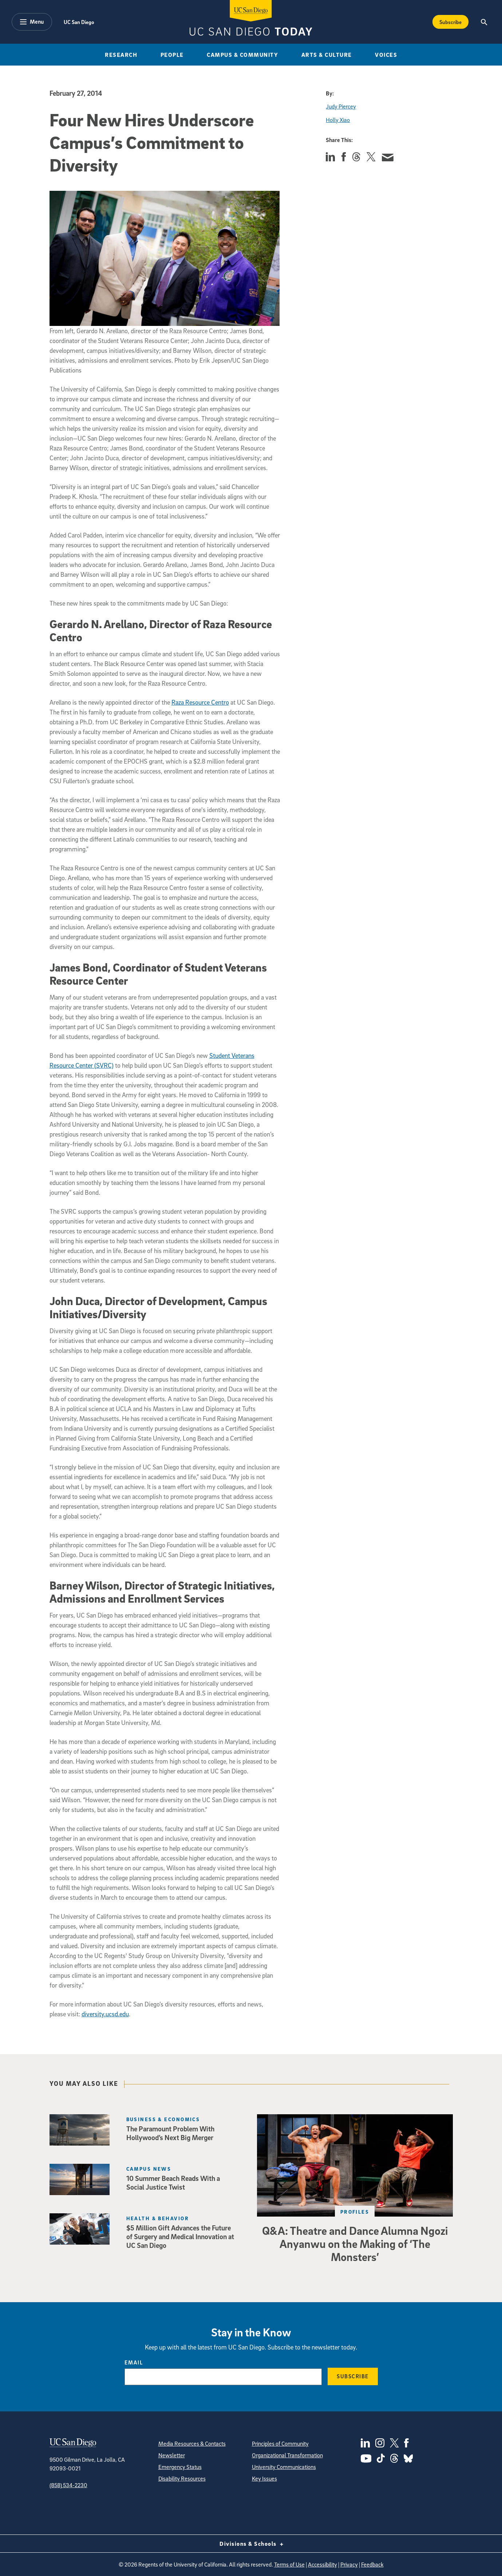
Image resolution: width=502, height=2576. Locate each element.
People (172, 54)
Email (133, 2362)
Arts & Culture (326, 54)
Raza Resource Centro (200, 702)
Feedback (372, 2564)
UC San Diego (79, 22)
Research (121, 54)
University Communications (284, 2466)
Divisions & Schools (251, 2543)
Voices (386, 54)
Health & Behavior (157, 2218)
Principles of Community (280, 2443)
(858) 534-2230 (68, 2485)
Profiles (354, 2212)
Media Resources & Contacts (192, 2443)
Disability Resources (182, 2478)
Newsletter (171, 2455)
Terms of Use (289, 2564)
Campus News (148, 2169)
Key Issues (264, 2478)
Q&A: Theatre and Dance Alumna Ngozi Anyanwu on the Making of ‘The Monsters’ (355, 2244)
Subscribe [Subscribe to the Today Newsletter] (450, 22)
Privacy (349, 2564)
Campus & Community (242, 54)
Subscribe (353, 2376)
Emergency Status (180, 2466)
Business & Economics (163, 2119)
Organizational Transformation (287, 2455)
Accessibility (322, 2564)
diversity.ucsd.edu (105, 2014)
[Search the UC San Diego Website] (484, 22)
